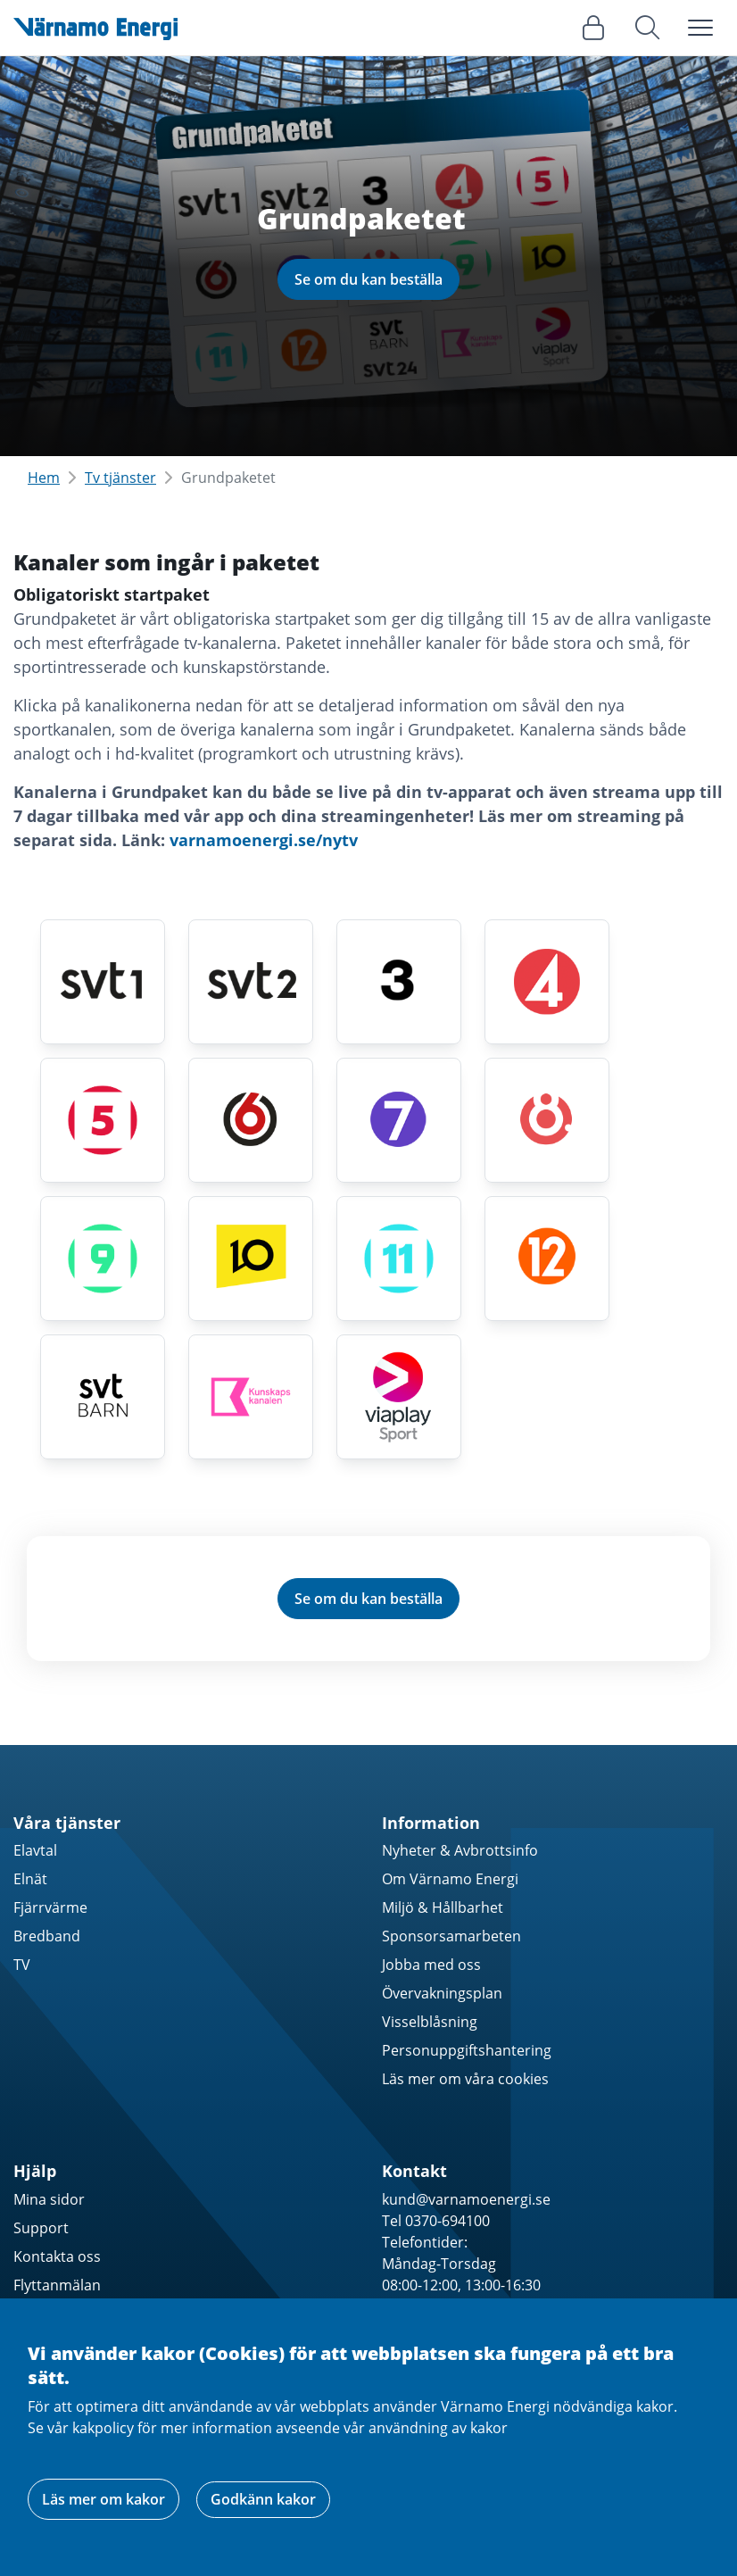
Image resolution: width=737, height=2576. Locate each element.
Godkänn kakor (263, 2499)
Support (41, 2228)
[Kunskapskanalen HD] (250, 1396)
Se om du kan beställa (368, 279)
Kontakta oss (57, 2256)
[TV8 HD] (546, 1120)
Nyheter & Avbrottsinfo (460, 1850)
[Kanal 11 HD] (398, 1258)
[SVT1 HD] (102, 981)
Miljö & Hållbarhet (442, 1907)
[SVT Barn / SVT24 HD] (102, 1396)
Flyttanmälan (57, 2285)
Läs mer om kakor (103, 2499)
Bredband (46, 1936)
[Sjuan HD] (398, 1120)
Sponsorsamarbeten (451, 1936)
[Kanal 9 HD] (102, 1258)
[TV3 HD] (398, 981)
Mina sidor (49, 2199)
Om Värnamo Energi (450, 1879)
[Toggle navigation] (700, 27)
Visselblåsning (429, 2022)
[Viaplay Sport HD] (398, 1396)
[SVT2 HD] (250, 981)
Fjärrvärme (50, 1907)
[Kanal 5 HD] (102, 1120)
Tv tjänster (120, 477)
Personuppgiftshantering (466, 2050)
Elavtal (35, 1850)
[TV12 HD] (546, 1258)
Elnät (30, 1879)
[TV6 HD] (250, 1120)
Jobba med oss (431, 1964)
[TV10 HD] (250, 1258)
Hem (44, 477)
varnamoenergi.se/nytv (264, 840)
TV (21, 1964)
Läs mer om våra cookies (465, 2079)
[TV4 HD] (546, 981)
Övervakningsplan (442, 1993)
